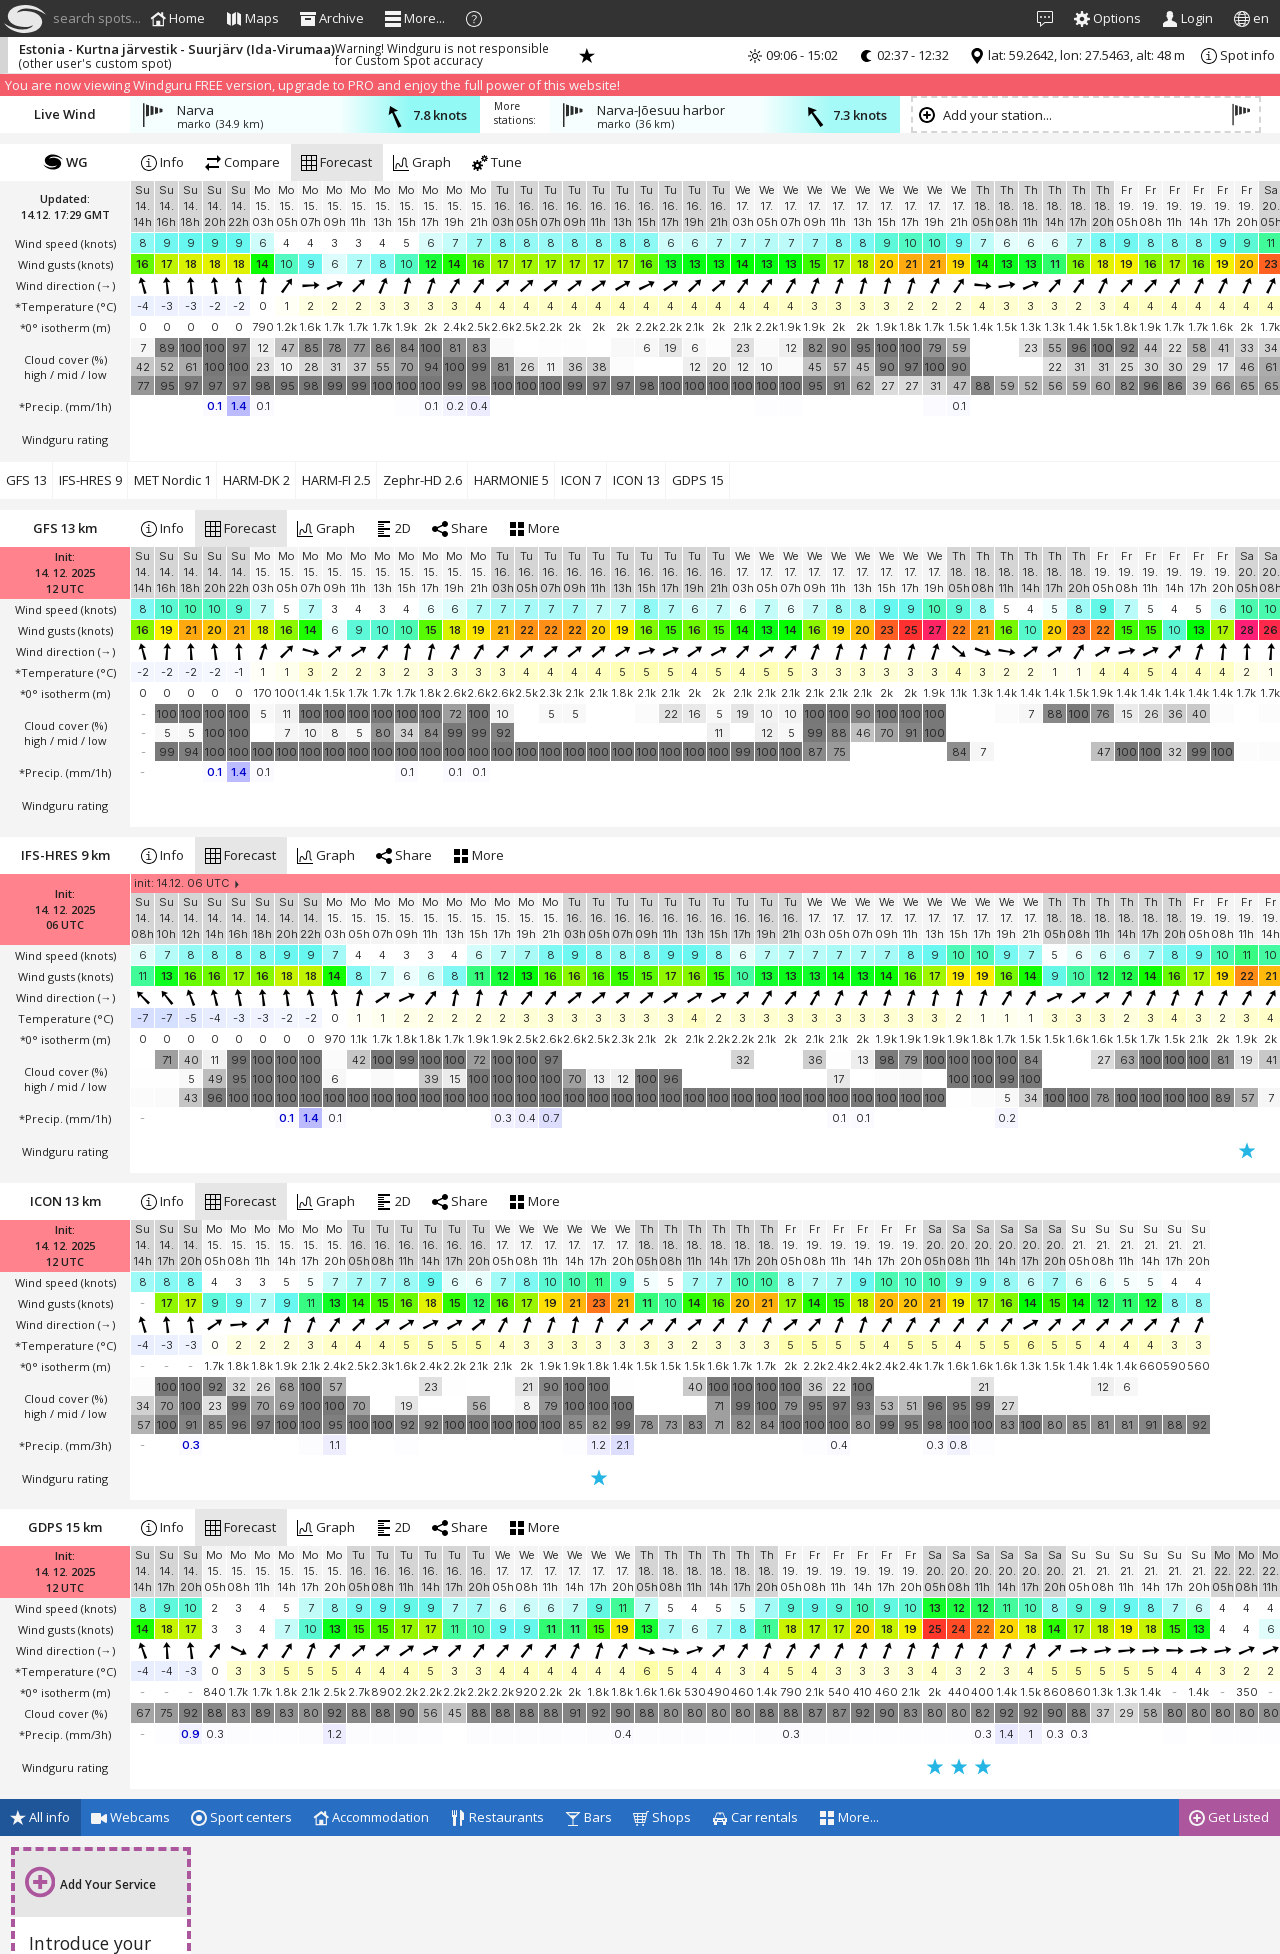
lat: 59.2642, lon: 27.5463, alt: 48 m (1077, 55)
